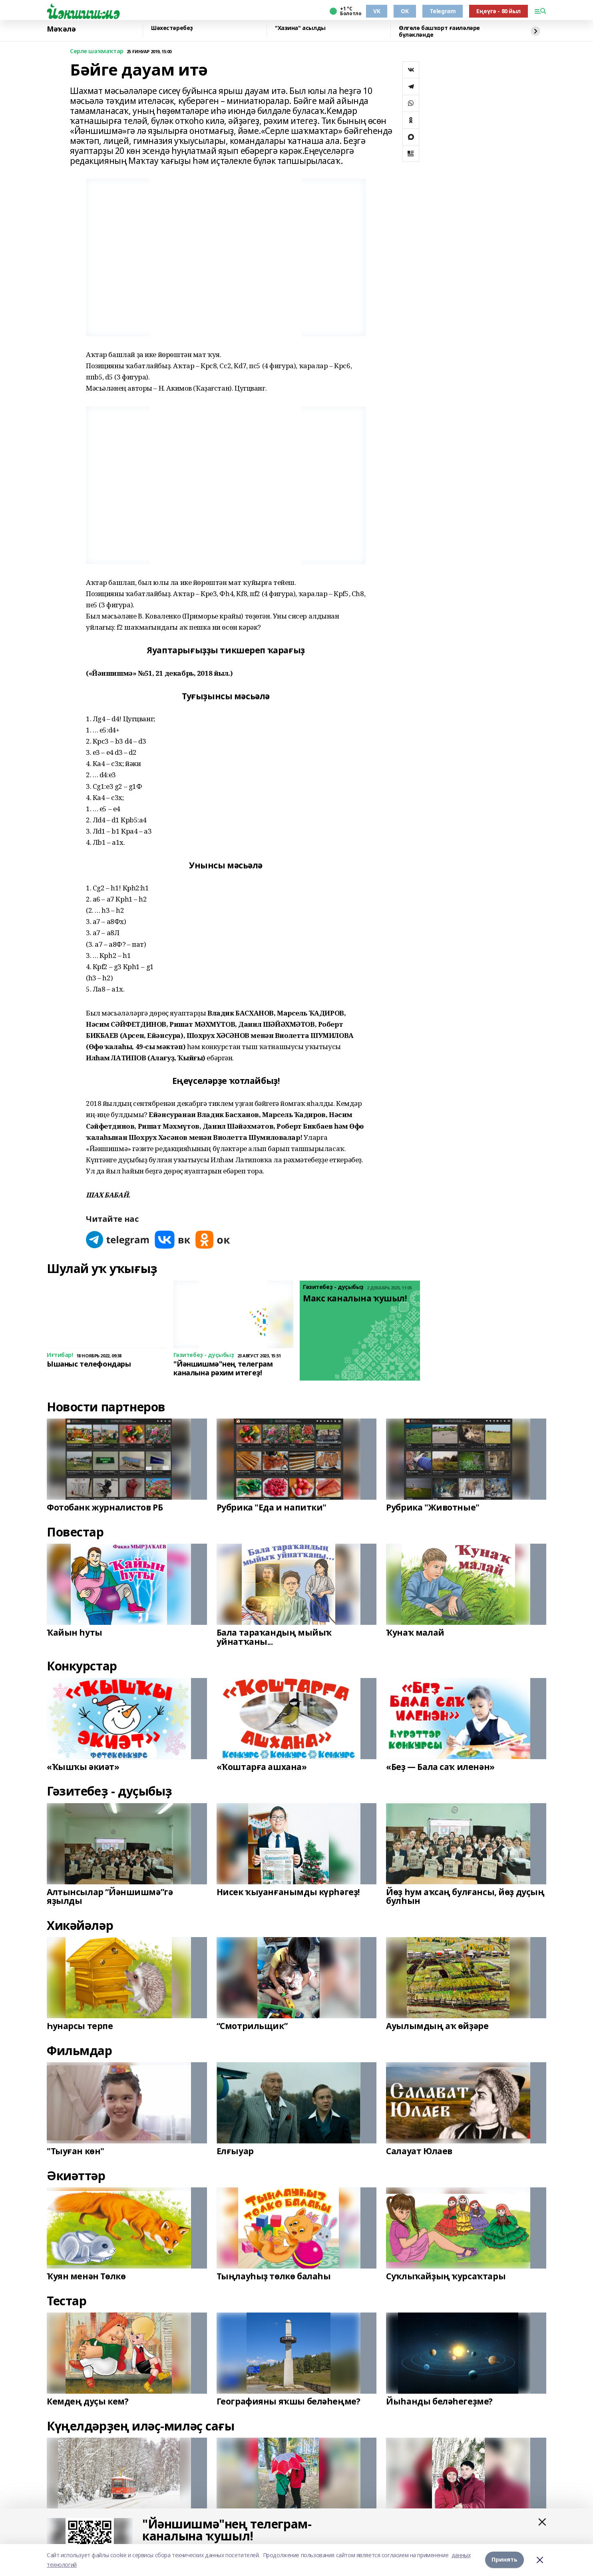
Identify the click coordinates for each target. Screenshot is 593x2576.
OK (404, 11)
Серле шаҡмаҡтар (96, 51)
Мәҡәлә (61, 29)
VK (376, 11)
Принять (504, 2560)
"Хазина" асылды (300, 28)
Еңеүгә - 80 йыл (498, 11)
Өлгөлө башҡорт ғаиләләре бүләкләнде (439, 31)
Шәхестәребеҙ (172, 28)
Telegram (443, 11)
